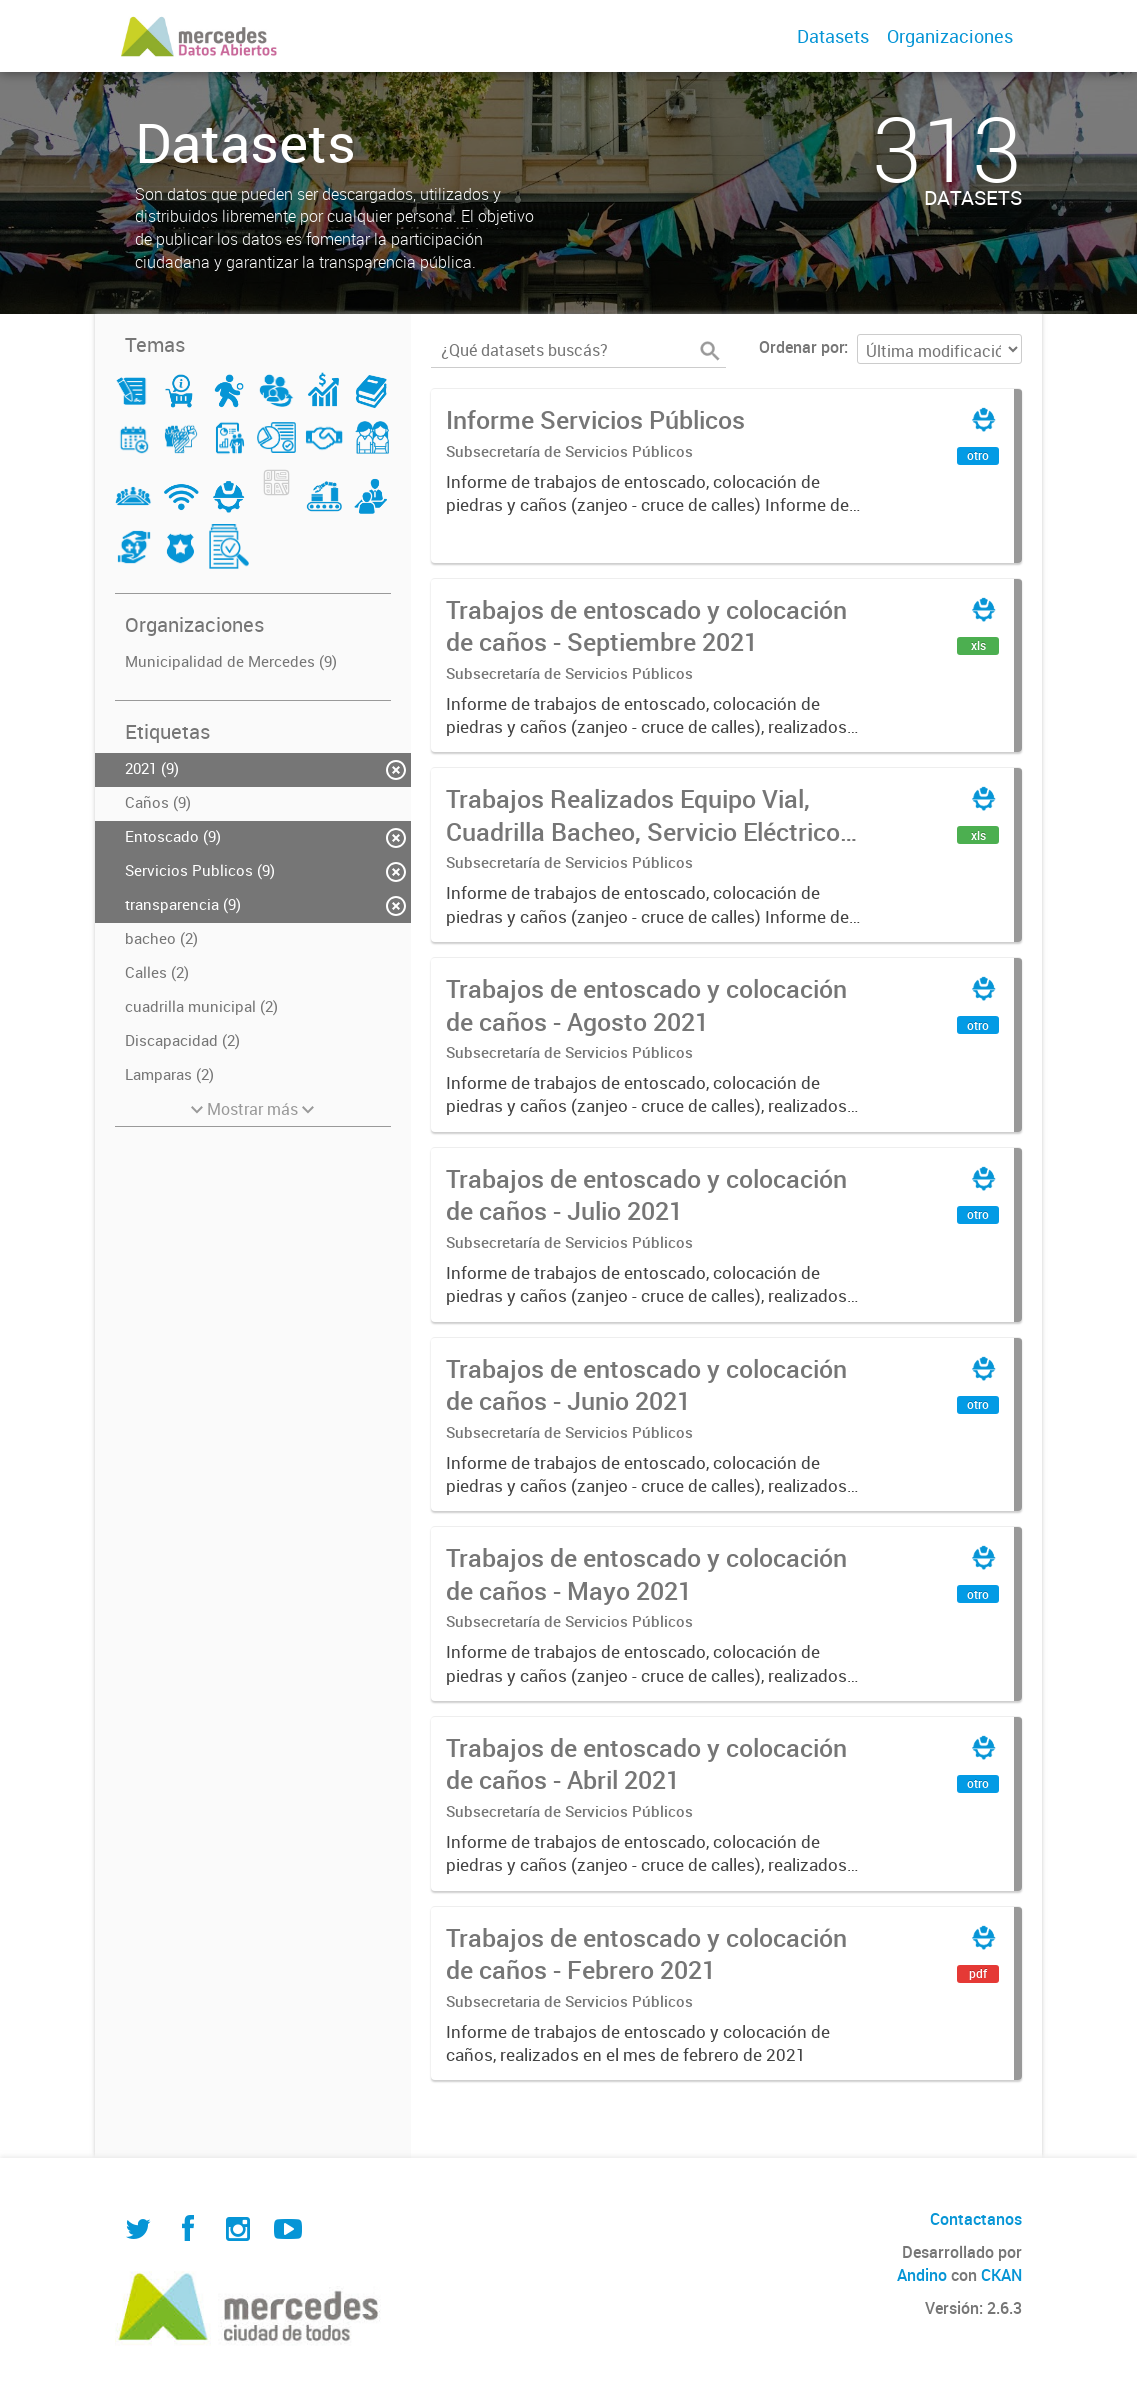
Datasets (833, 36)
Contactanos (976, 2219)
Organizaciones (950, 36)
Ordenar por (801, 347)
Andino (922, 2275)
